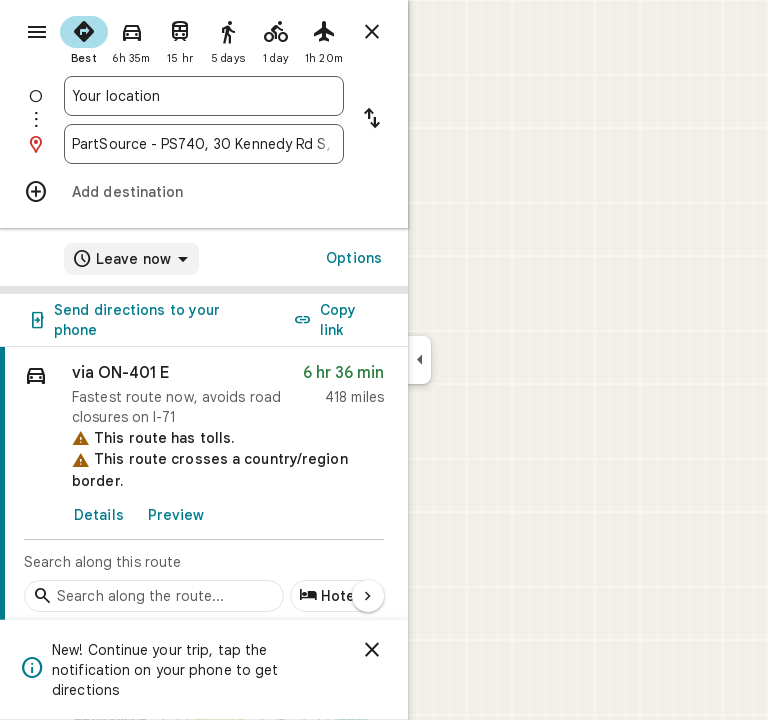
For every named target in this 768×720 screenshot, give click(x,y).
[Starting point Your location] (204, 96)
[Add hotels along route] (335, 596)
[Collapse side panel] (419, 360)
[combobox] (204, 96)
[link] (204, 485)
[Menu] (37, 32)
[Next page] (368, 596)
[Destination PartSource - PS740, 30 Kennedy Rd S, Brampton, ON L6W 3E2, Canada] (204, 144)
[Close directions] (372, 32)
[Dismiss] (372, 650)
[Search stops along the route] (154, 596)
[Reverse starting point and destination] (372, 120)
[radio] (84, 38)
